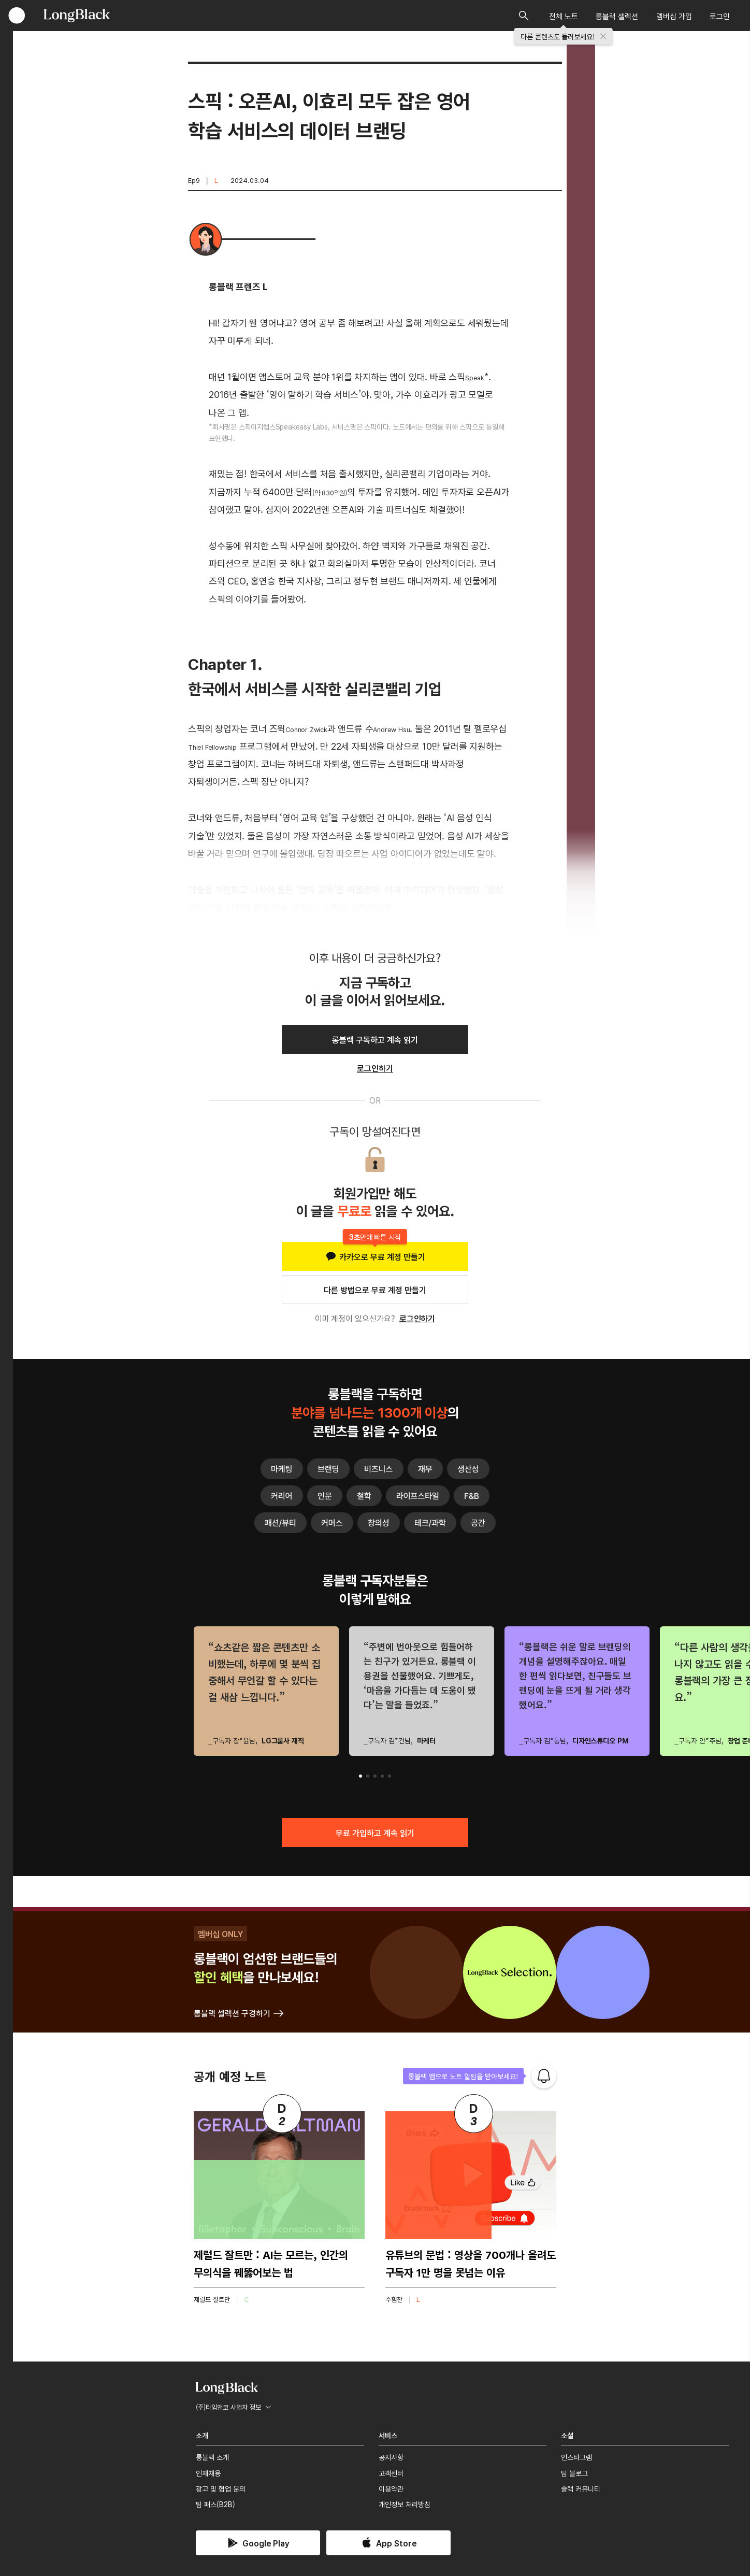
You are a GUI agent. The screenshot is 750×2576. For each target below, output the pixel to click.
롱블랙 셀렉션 (617, 15)
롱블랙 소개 (212, 2457)
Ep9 (194, 180)
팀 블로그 (574, 2473)
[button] (360, 1776)
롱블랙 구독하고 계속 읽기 (374, 1039)
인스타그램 (576, 2457)
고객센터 (391, 2473)
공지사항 (391, 2457)
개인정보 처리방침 (404, 2504)
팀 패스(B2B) (215, 2504)
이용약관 (391, 2488)
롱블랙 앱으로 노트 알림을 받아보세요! (463, 2076)
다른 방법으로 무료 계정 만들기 (375, 1289)
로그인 (720, 15)
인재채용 (208, 2473)
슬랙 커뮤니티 (580, 2488)
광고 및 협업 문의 (221, 2488)
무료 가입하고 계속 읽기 (375, 1832)
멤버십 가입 (674, 15)
